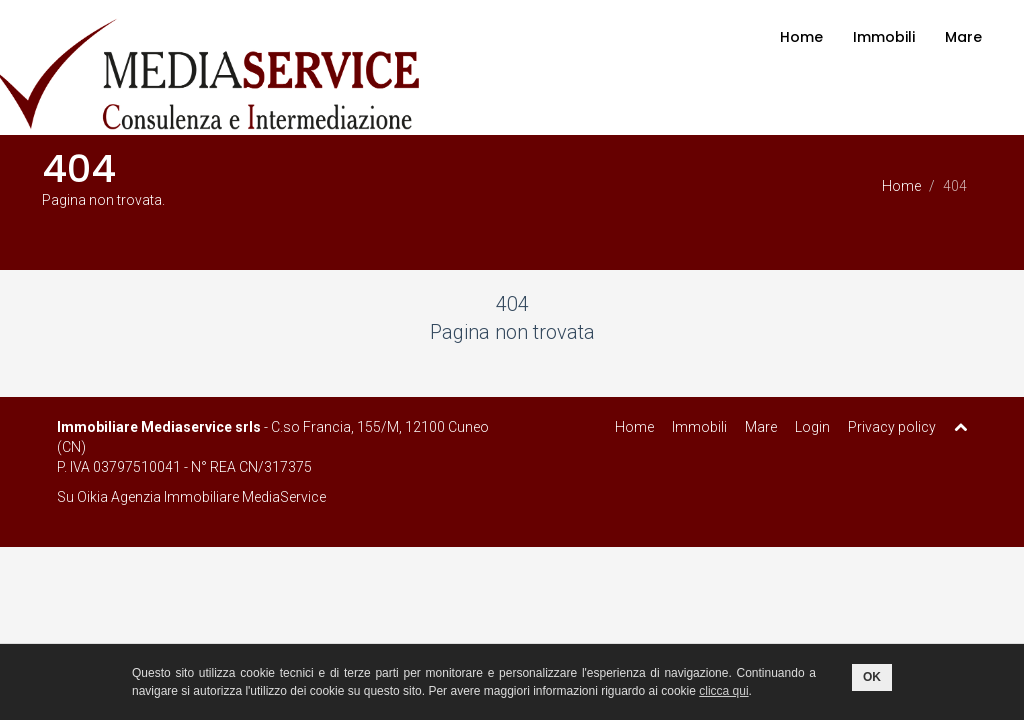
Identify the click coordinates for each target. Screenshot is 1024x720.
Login (812, 427)
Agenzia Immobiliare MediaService (218, 497)
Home (801, 37)
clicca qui (723, 691)
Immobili (884, 37)
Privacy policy (892, 427)
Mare (963, 37)
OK (872, 677)
